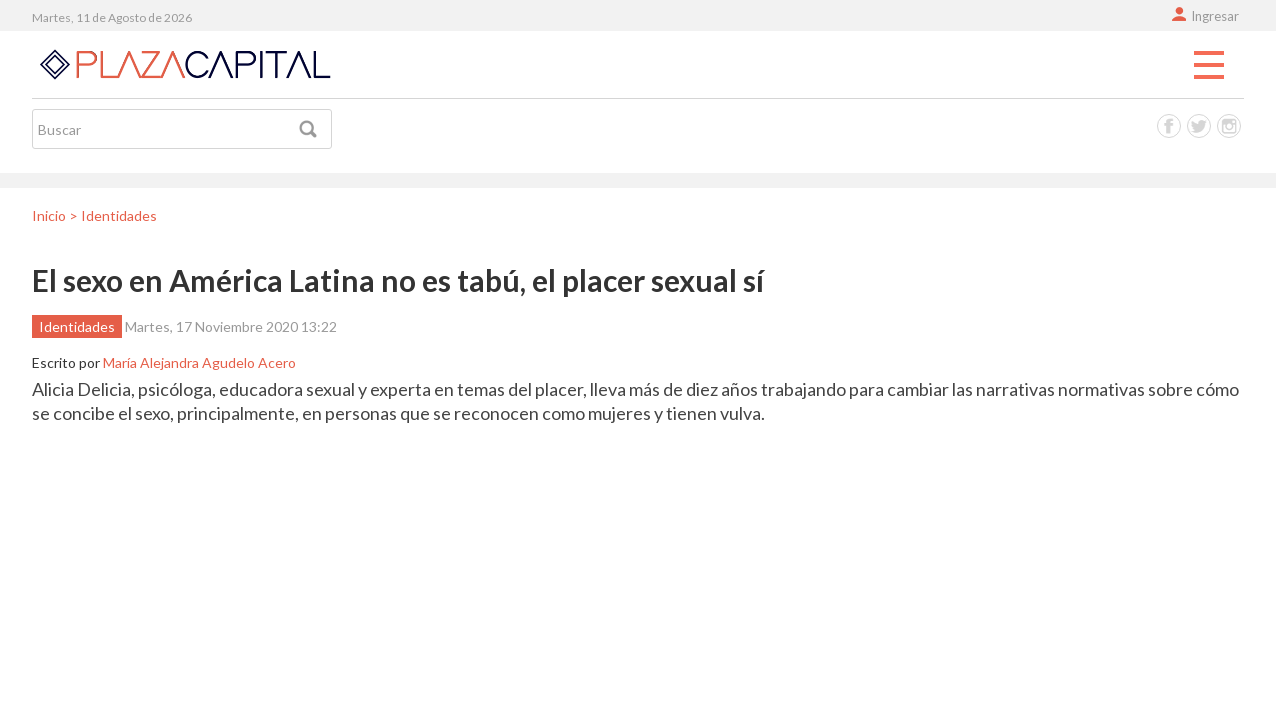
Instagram (1229, 126)
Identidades (77, 326)
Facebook (1169, 126)
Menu (1209, 66)
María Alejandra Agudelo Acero (199, 362)
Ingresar (1215, 16)
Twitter (1199, 126)
